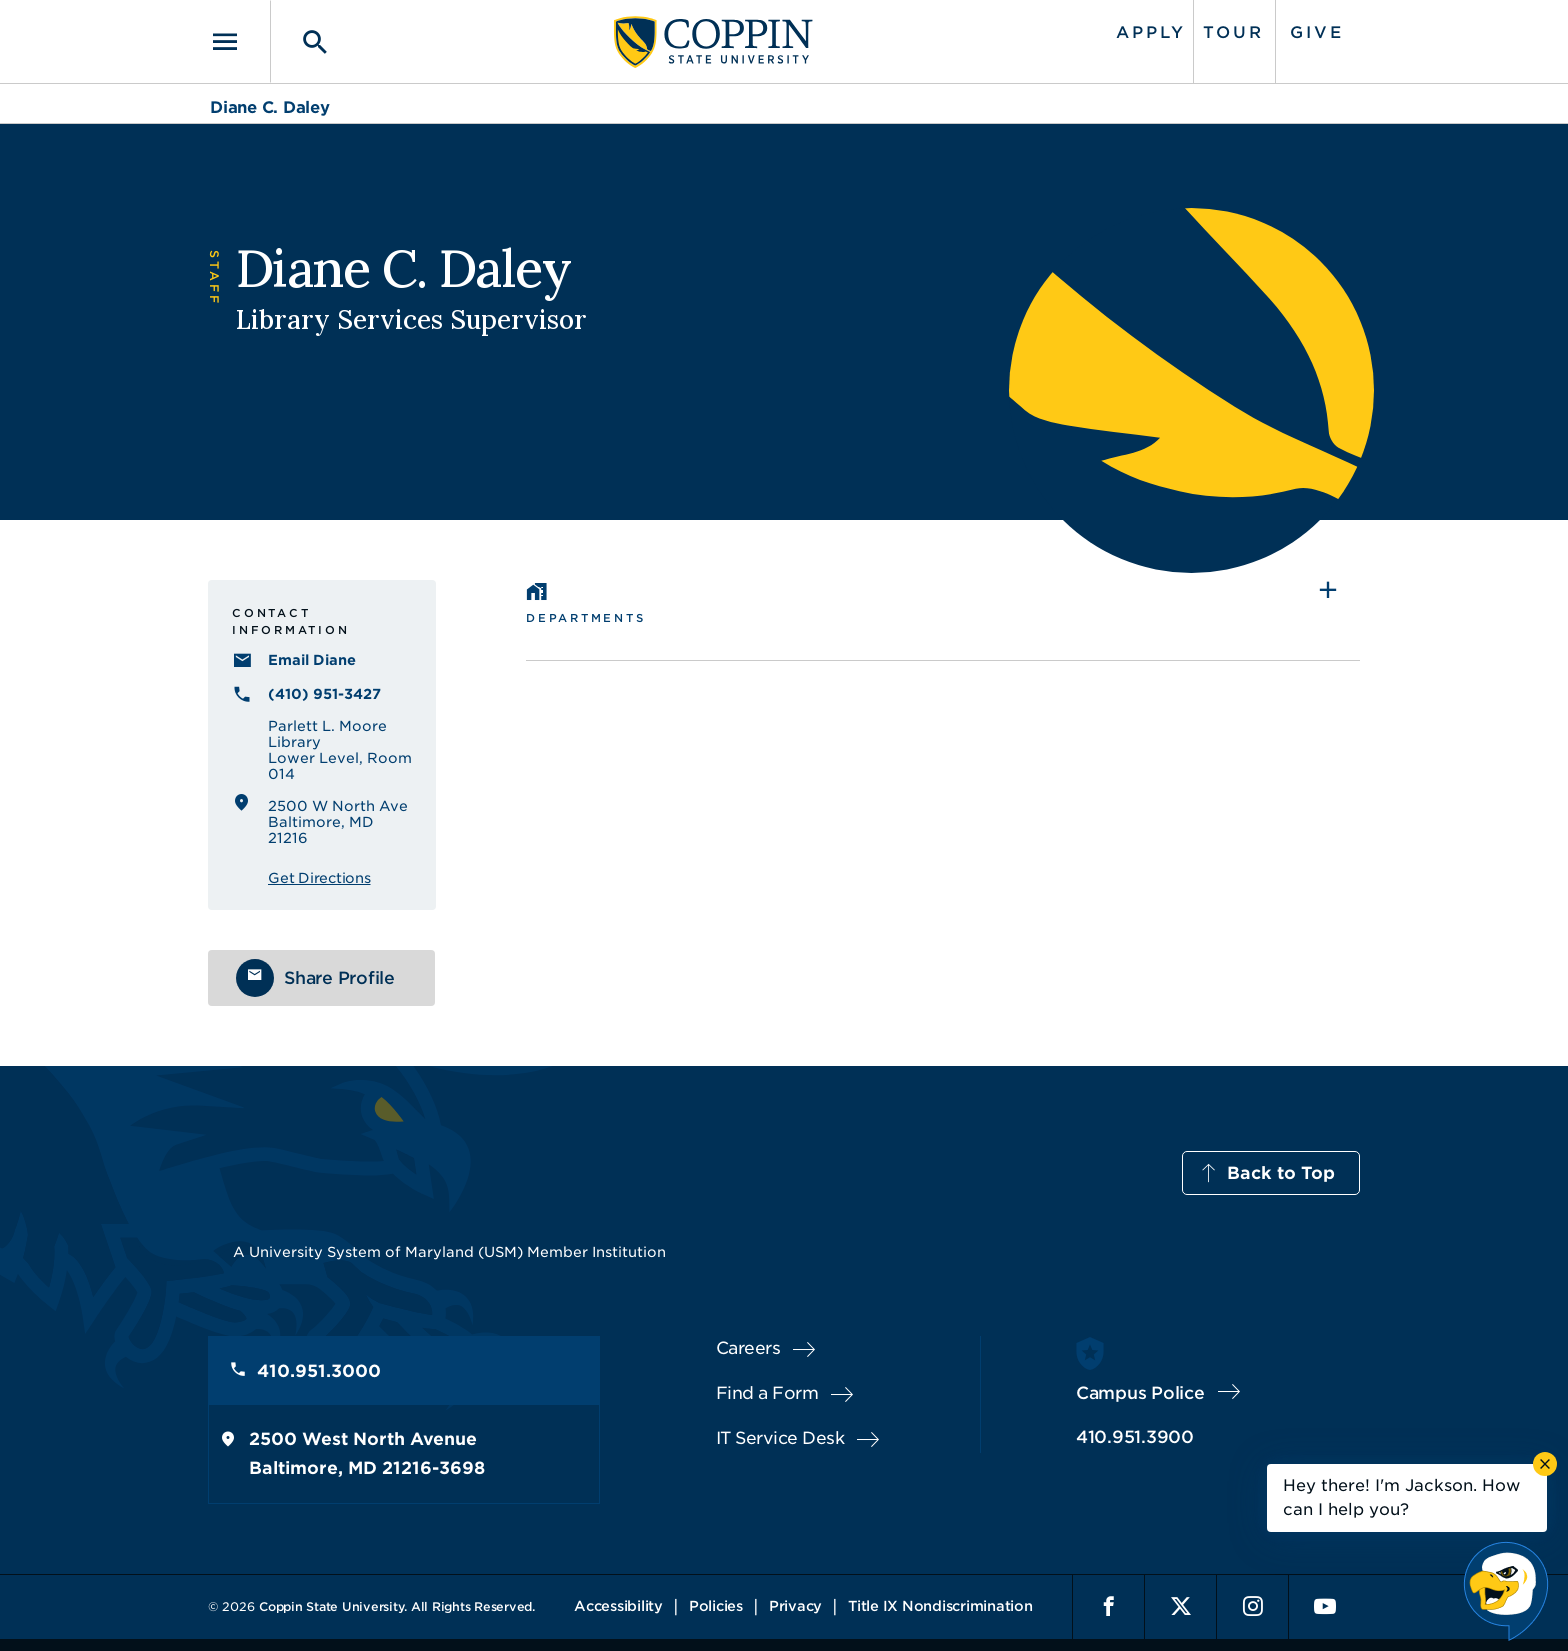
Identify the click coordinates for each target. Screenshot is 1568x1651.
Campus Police (1140, 1393)
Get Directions (319, 878)
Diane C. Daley (270, 107)
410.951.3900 (1135, 1437)
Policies (716, 1606)
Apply (1151, 32)
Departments (585, 618)
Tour (1233, 32)
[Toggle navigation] (239, 41)
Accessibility (618, 1606)
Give (1317, 32)
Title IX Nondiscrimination (940, 1606)
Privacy (795, 1606)
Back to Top (1281, 1173)
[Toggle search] (301, 41)
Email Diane (312, 660)
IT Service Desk (780, 1438)
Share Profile (339, 978)
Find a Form (767, 1393)
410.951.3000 (319, 1371)
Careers (748, 1348)
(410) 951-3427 (324, 694)
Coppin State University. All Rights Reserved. (397, 1606)
